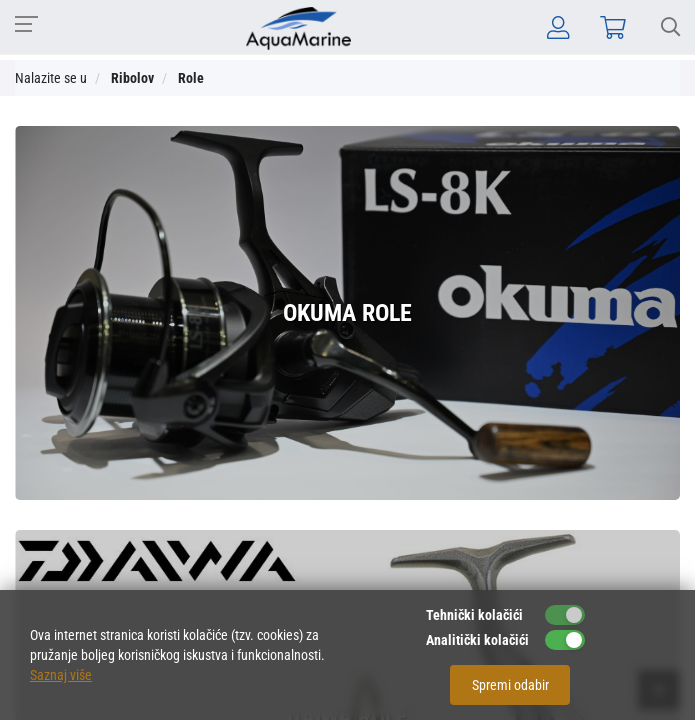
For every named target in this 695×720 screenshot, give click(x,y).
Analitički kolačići (477, 640)
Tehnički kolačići (474, 615)
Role (191, 78)
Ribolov (132, 78)
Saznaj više (61, 675)
